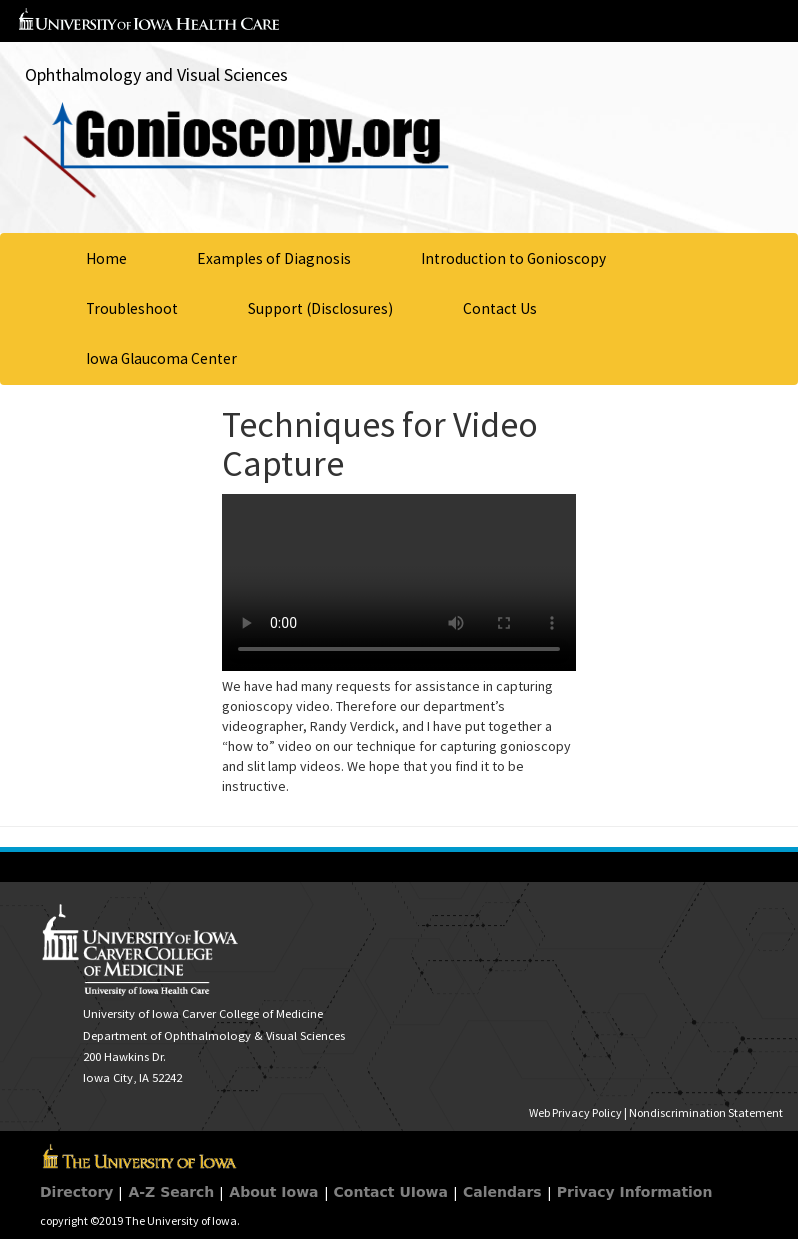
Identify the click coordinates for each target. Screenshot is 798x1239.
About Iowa (273, 1192)
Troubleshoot (132, 308)
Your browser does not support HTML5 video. (399, 582)
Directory (76, 1192)
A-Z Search (171, 1192)
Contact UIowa (391, 1192)
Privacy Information (635, 1192)
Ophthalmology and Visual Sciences (156, 74)
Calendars (502, 1192)
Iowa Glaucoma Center (161, 358)
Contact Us (500, 308)
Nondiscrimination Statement (706, 1112)
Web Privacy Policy (575, 1112)
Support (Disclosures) (320, 308)
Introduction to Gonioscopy (513, 258)
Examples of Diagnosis (274, 258)
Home (106, 258)
